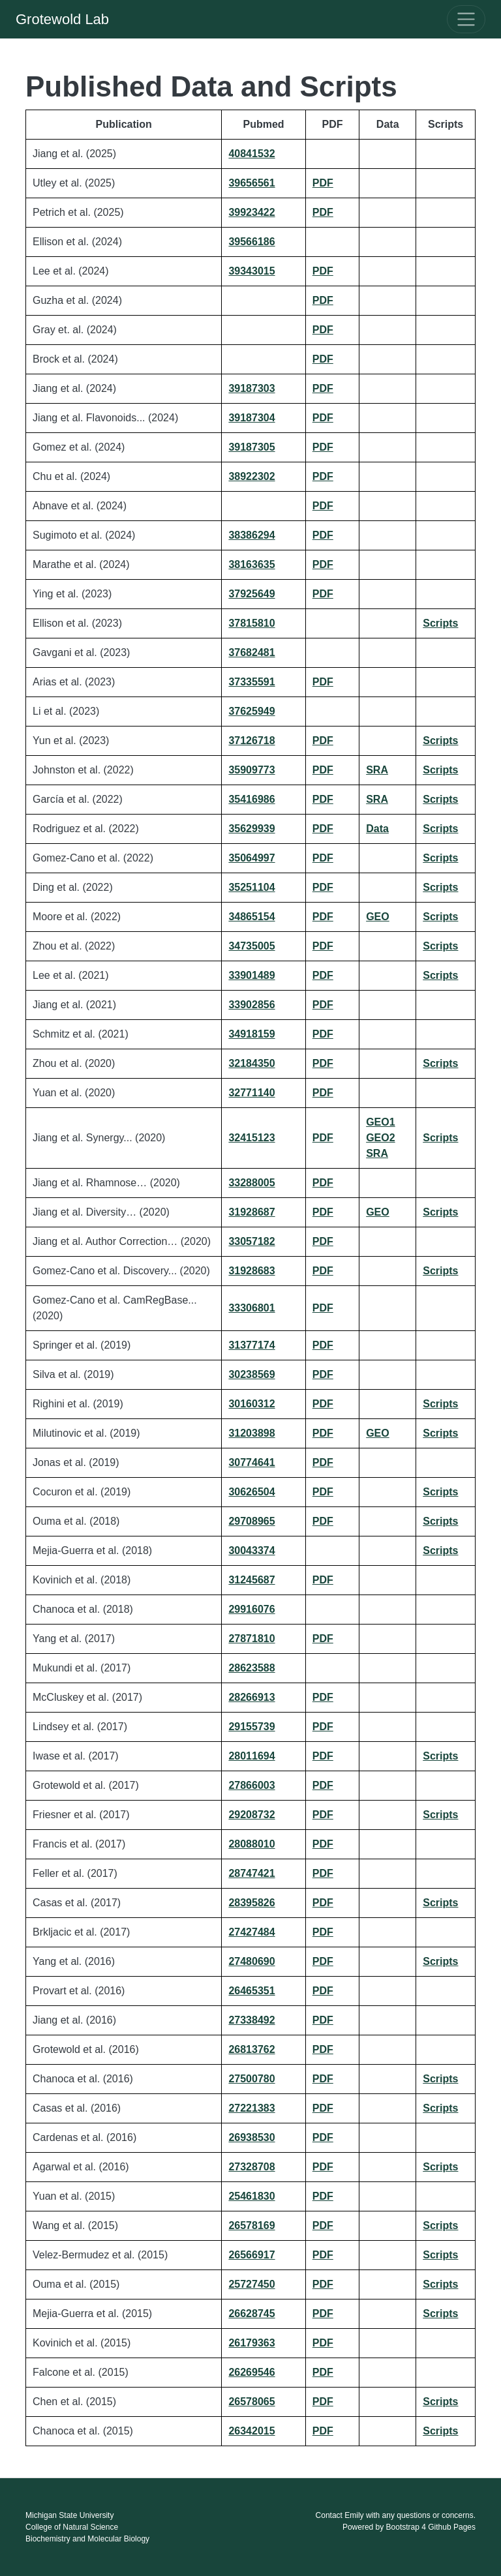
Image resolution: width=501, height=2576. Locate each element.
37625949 (251, 711)
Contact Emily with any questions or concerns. (396, 2515)
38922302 (251, 476)
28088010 (251, 1844)
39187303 (251, 388)
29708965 (251, 1521)
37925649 (251, 593)
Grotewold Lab (62, 19)
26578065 (251, 2401)
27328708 (251, 2166)
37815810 (251, 623)
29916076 (251, 1609)
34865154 (251, 916)
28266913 (251, 1697)
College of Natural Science (71, 2527)
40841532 (251, 153)
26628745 (251, 2313)
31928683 (251, 1270)
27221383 (251, 2108)
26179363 (251, 2342)
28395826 (251, 1902)
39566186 (251, 241)
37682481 (251, 652)
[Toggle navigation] (466, 19)
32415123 (251, 1137)
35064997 (251, 857)
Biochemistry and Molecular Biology (87, 2538)
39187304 (251, 417)
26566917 (251, 2254)
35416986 (251, 799)
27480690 (251, 1961)
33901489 (251, 975)
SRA (377, 769)
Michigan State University (69, 2515)
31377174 (251, 1345)
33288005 (251, 1182)
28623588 (251, 1667)
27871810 (251, 1638)
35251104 (251, 887)
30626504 (251, 1491)
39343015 (251, 271)
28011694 (251, 1755)
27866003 (251, 1785)
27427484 (251, 1932)
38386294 (251, 535)
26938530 (251, 2137)
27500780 (251, 2078)
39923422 (251, 212)
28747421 (251, 1873)
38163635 (251, 564)
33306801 (251, 1307)
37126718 (251, 740)
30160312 (251, 1403)
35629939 (251, 828)
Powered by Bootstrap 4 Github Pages (409, 2527)
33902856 (251, 1004)
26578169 (251, 2225)
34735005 (251, 945)
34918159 (251, 1034)
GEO (377, 916)
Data (377, 828)
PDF (322, 182)
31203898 (251, 1433)
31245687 (251, 1579)
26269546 (251, 2372)
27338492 (251, 2020)
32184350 (251, 1063)
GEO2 (380, 1137)
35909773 (251, 769)
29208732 (251, 1814)
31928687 (251, 1212)
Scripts (440, 623)
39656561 (251, 182)
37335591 (251, 681)
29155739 (251, 1726)
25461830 (251, 2196)
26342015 (251, 2430)
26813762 (251, 2049)
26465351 (251, 1990)
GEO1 (380, 1122)
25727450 (251, 2284)
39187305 (251, 447)
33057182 (251, 1241)
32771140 (251, 1092)
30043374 (251, 1550)
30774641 (251, 1462)
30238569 (251, 1374)
